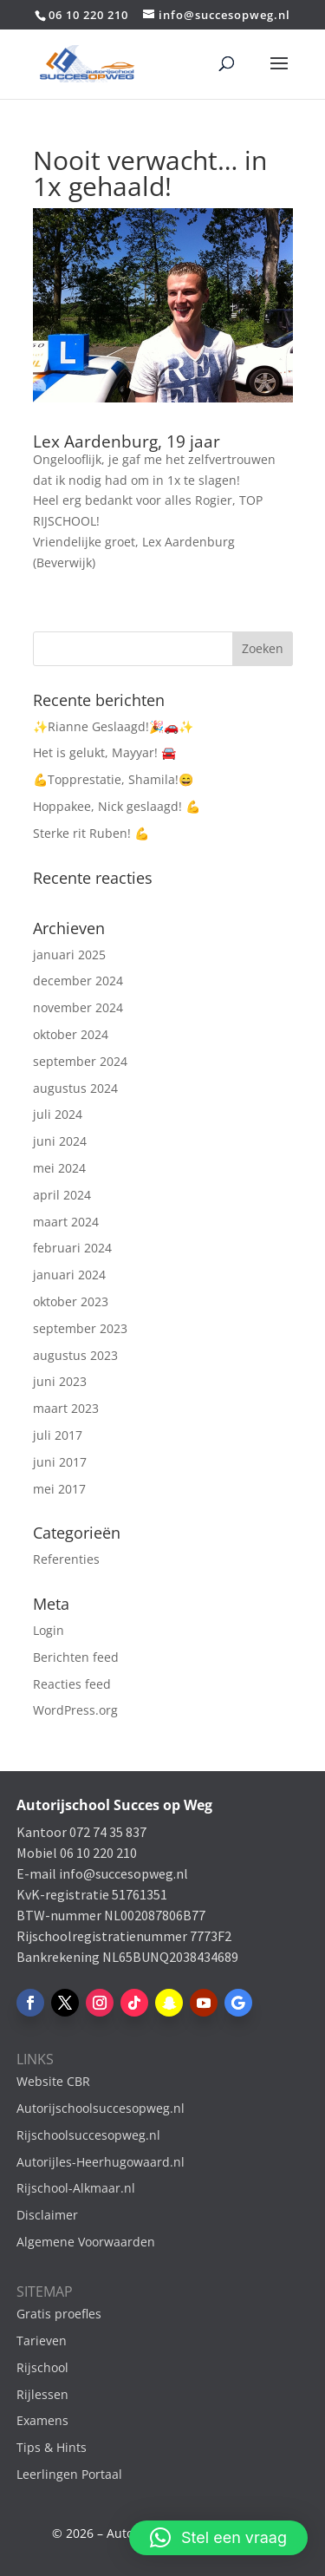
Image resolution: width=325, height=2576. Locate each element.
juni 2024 (60, 1141)
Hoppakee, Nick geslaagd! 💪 (116, 806)
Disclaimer (47, 2215)
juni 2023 (60, 1381)
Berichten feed (76, 1657)
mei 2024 (59, 1168)
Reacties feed (72, 1684)
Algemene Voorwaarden (85, 2241)
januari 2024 (69, 1274)
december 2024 (78, 980)
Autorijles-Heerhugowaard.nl (100, 2162)
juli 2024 (57, 1114)
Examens (42, 2420)
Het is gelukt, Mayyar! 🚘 (104, 752)
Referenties (66, 1559)
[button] (218, 2537)
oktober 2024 (70, 1034)
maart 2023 (66, 1408)
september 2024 (80, 1061)
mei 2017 (59, 1489)
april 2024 (62, 1195)
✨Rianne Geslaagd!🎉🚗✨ (113, 726)
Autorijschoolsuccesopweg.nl (100, 2108)
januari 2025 (69, 954)
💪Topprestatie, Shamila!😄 (113, 779)
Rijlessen (42, 2394)
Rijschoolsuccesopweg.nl (88, 2135)
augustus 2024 (75, 1088)
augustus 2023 (75, 1355)
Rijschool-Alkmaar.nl (75, 2188)
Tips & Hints (51, 2447)
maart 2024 (66, 1221)
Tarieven (41, 2340)
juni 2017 (60, 1462)
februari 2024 (72, 1247)
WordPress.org (75, 1710)
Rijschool (42, 2367)
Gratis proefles (58, 2313)
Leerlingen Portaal (69, 2474)
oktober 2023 (70, 1301)
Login (48, 1630)
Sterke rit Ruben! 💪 (91, 833)
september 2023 (80, 1328)
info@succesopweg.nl (123, 1873)
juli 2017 (57, 1435)
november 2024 (78, 1007)
